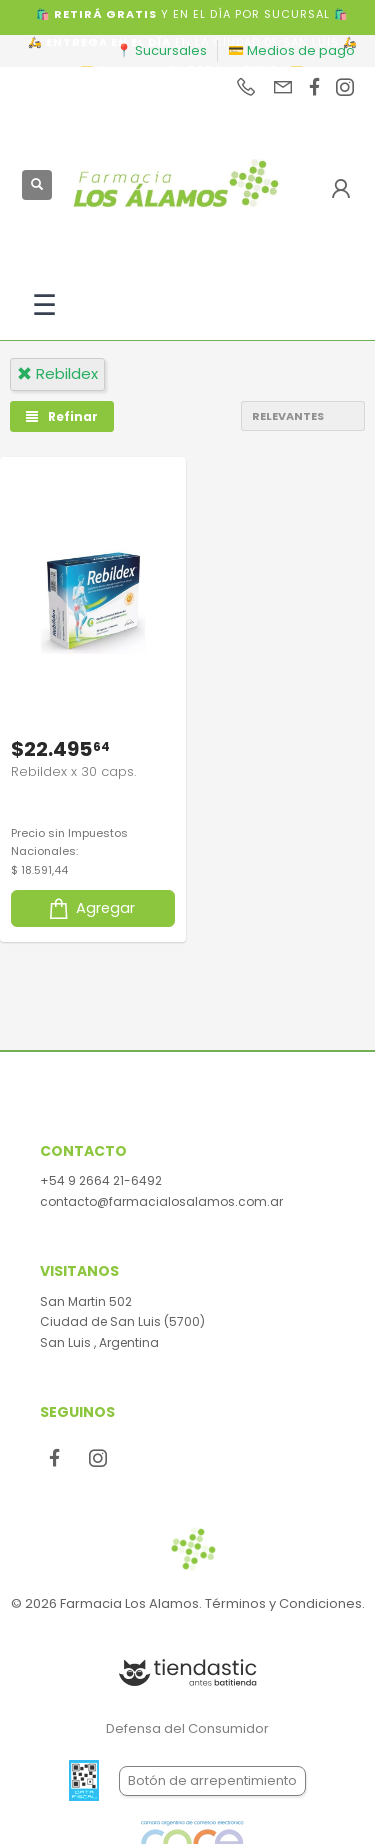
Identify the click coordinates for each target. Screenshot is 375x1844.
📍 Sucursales (161, 50)
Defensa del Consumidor (187, 1728)
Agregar (90, 908)
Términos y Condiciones (283, 1603)
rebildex (57, 373)
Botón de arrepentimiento (212, 1780)
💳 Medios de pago (291, 50)
